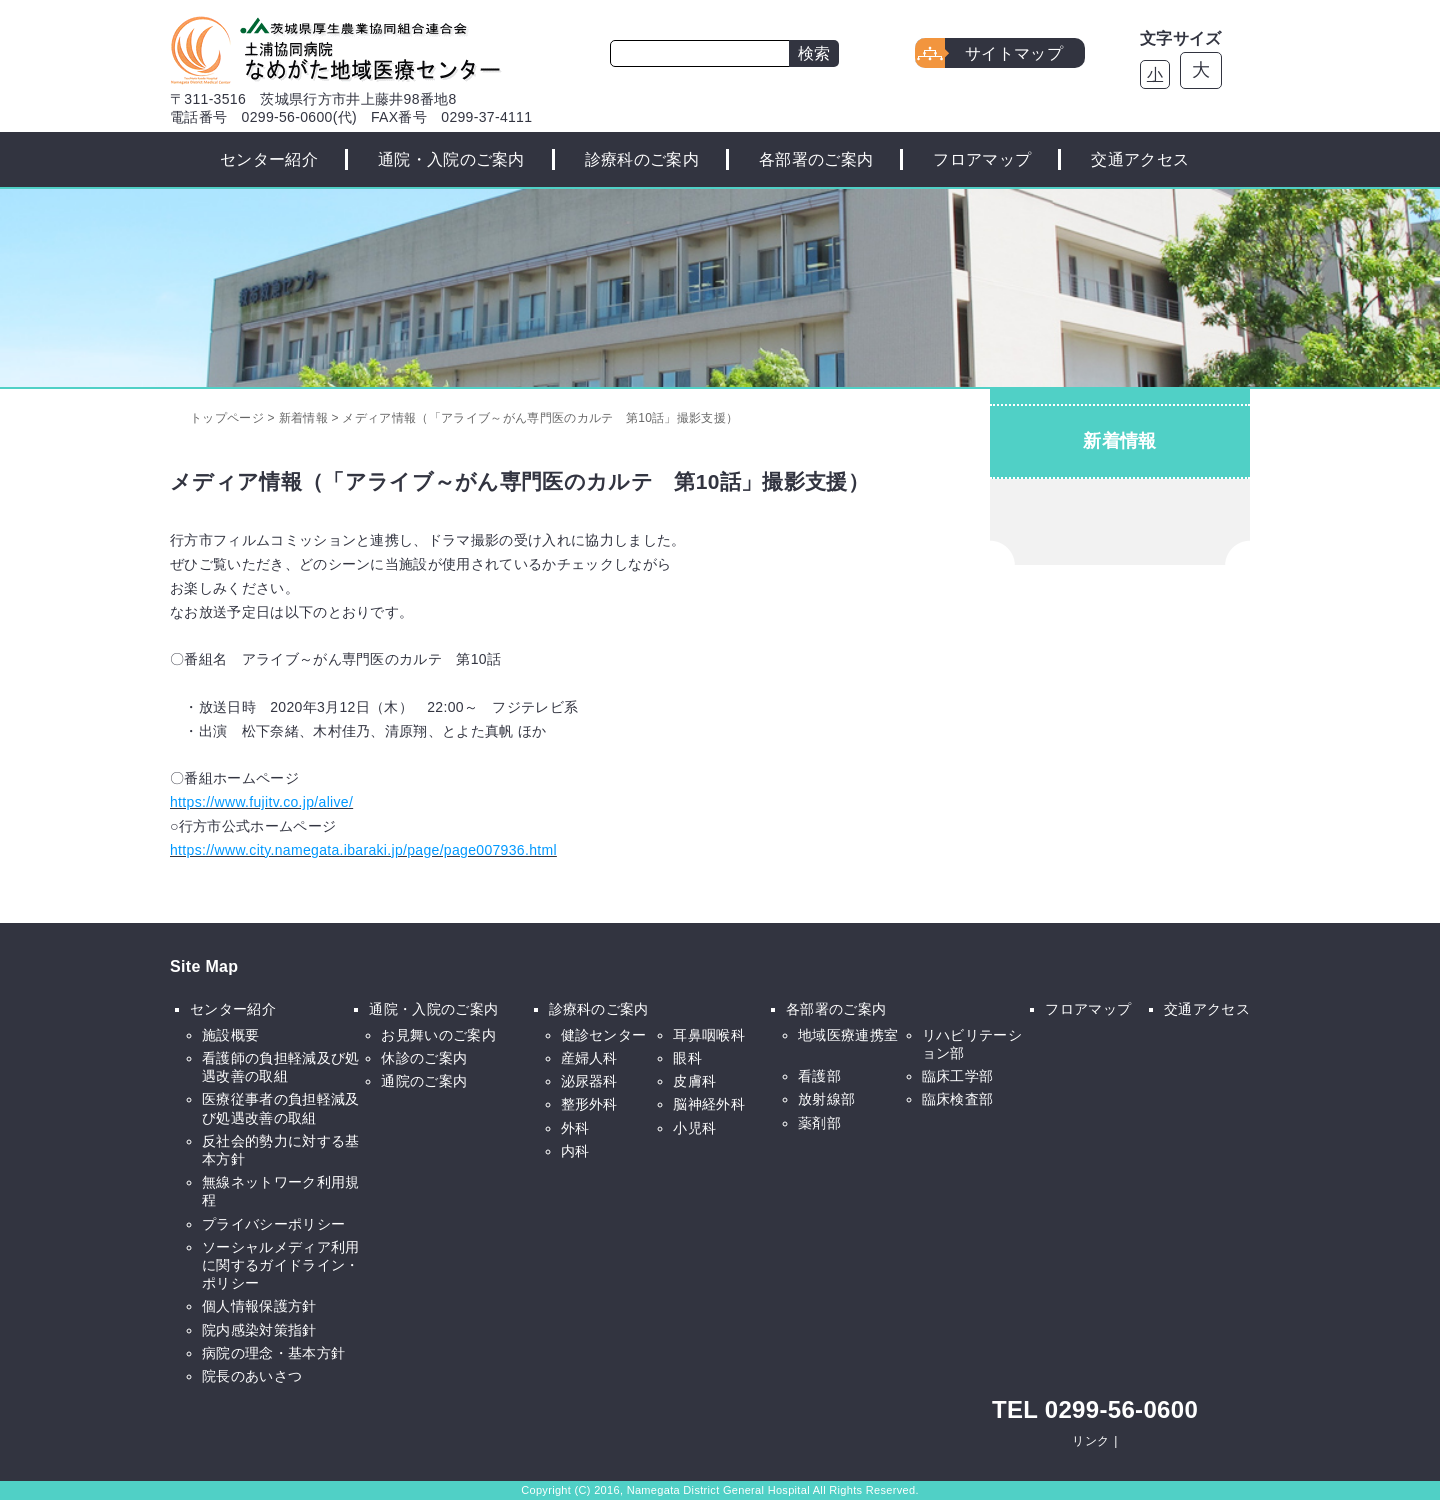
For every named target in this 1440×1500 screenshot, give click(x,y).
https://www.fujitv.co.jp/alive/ (261, 802)
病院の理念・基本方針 (273, 1353)
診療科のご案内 (642, 159)
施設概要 (230, 1035)
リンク (1090, 1441)
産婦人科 (589, 1058)
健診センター (604, 1035)
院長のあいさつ (252, 1376)
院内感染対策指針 (259, 1330)
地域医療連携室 (848, 1035)
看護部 (819, 1076)
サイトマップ (1014, 53)
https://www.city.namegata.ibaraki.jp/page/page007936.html (363, 850)
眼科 (687, 1058)
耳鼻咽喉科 (709, 1035)
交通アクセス (1140, 159)
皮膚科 (694, 1081)
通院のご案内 (424, 1081)
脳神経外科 (709, 1104)
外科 (575, 1128)
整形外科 (589, 1104)
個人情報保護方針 (259, 1306)
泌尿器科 (589, 1081)
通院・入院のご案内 (451, 159)
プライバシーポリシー (273, 1224)
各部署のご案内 (816, 159)
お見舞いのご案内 (438, 1035)
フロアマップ (982, 159)
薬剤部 (819, 1123)
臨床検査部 (958, 1099)
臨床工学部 (958, 1076)
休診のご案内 (424, 1058)
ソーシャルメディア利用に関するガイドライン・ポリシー (281, 1265)
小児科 (694, 1128)
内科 (575, 1151)
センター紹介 (269, 159)
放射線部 (826, 1099)
